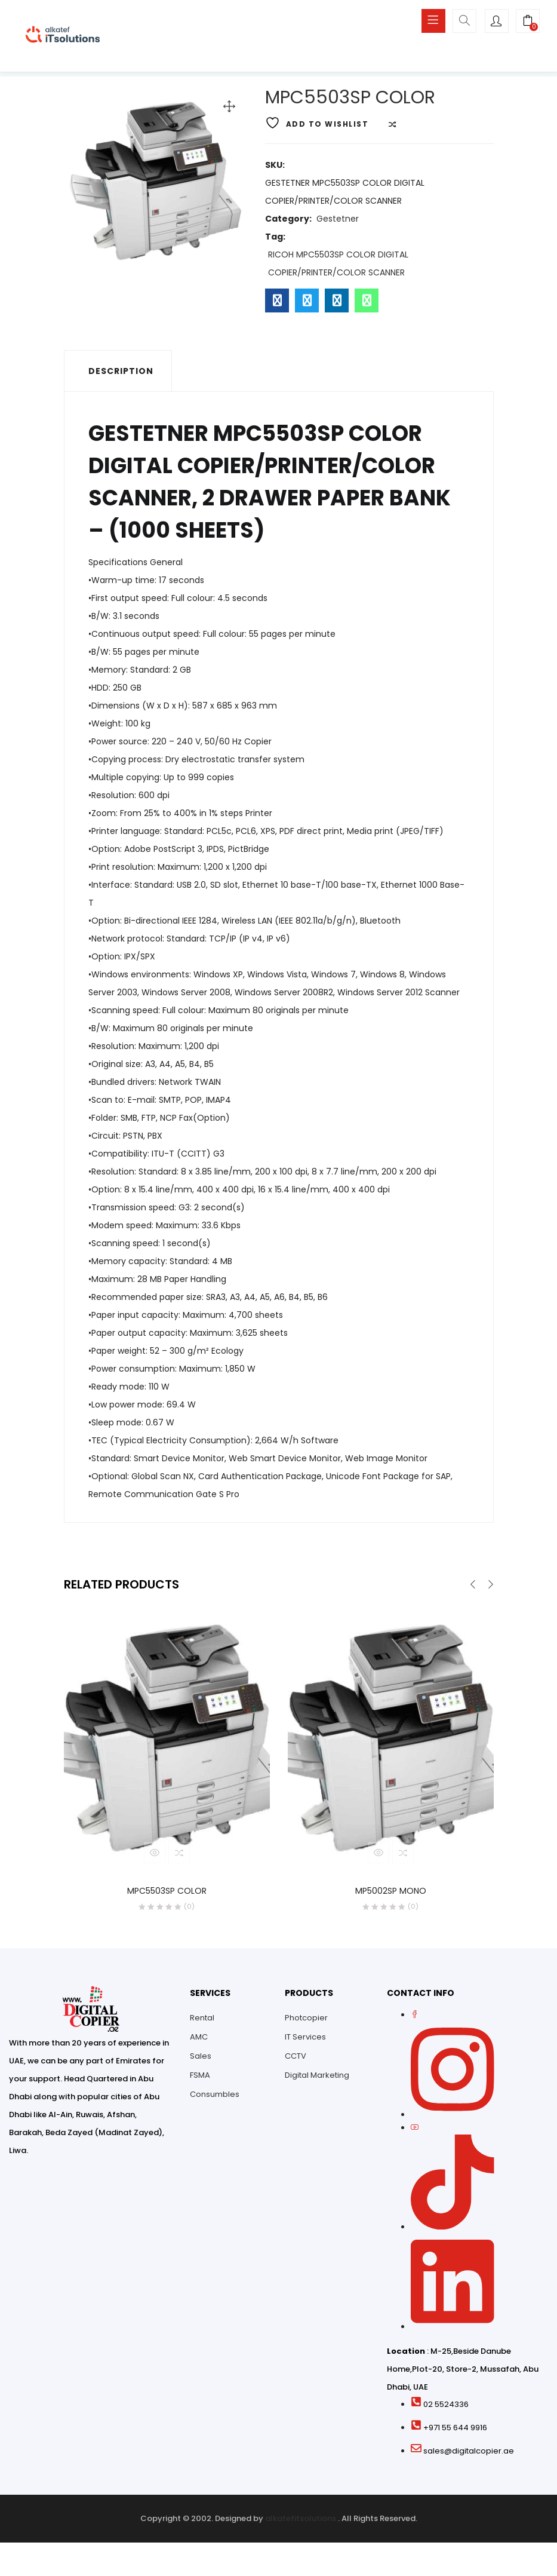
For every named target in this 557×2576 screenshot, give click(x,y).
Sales (200, 2059)
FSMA (200, 2078)
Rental (202, 2021)
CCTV (295, 2059)
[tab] (118, 374)
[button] (527, 22)
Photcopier (306, 2021)
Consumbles (214, 2097)
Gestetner (337, 222)
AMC (199, 2040)
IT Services (305, 2040)
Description (120, 374)
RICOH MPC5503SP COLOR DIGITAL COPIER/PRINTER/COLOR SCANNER (338, 266)
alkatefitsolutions (300, 2522)
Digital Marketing (317, 2078)
